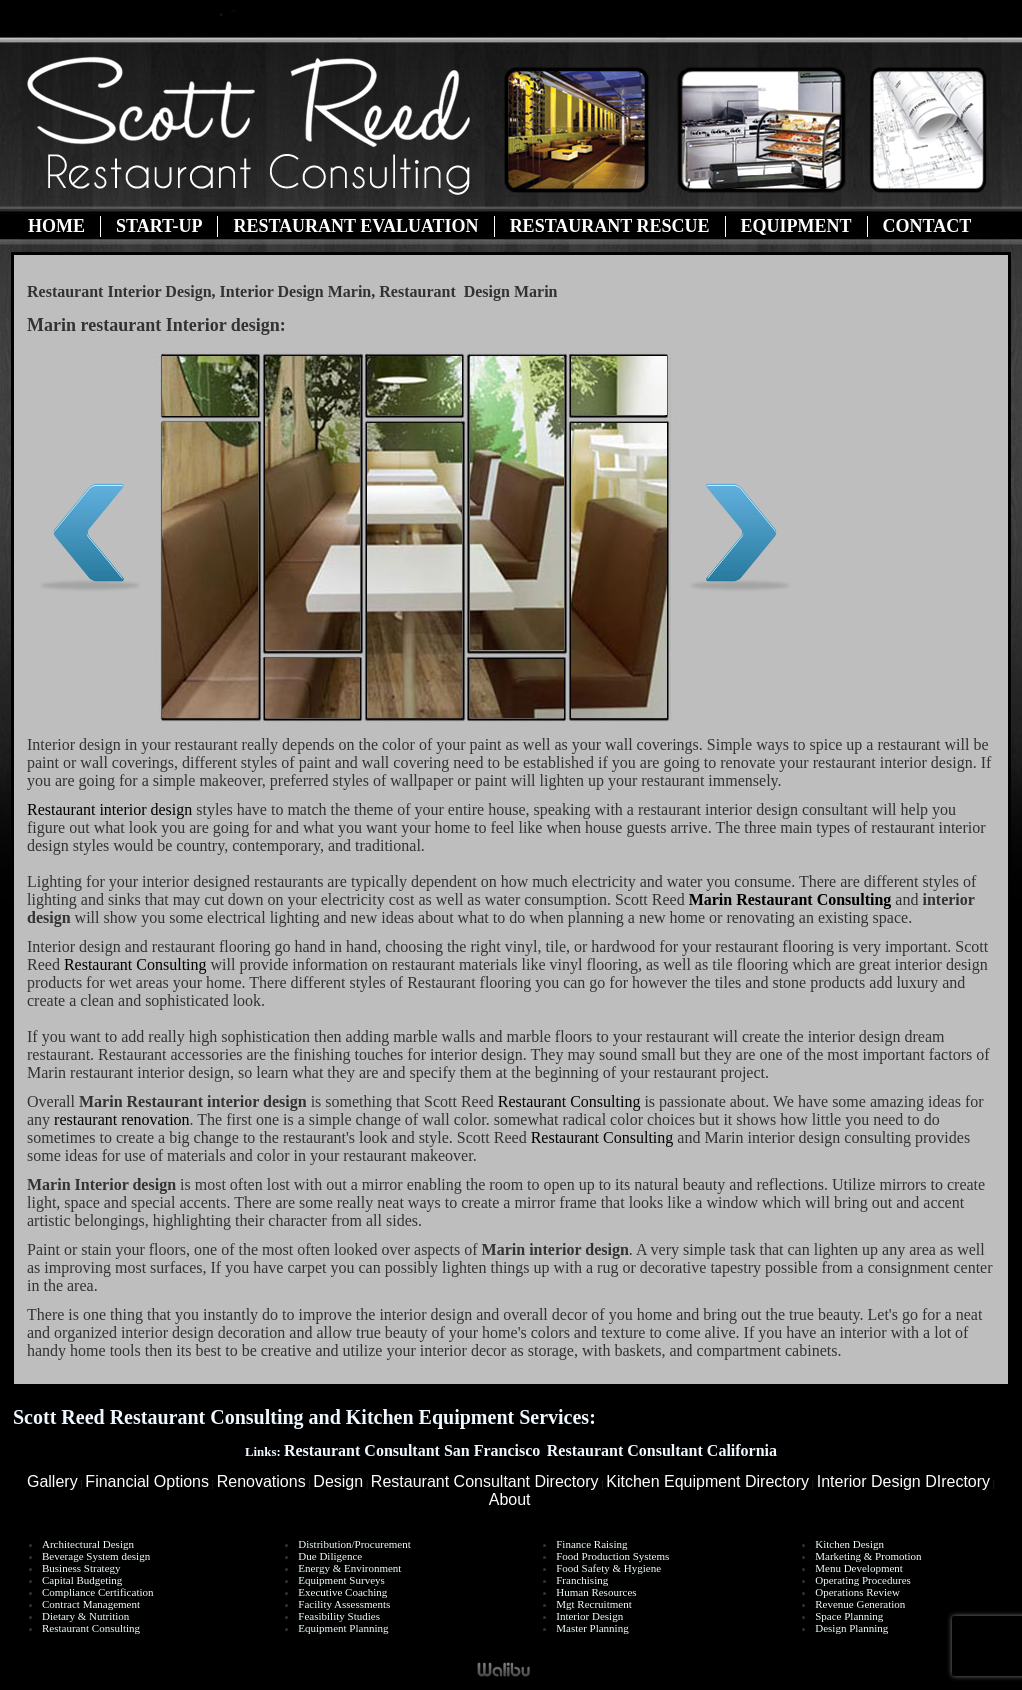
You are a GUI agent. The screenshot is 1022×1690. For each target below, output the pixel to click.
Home (56, 226)
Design (338, 1481)
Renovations (261, 1481)
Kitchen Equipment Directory (707, 1481)
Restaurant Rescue (610, 226)
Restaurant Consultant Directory (485, 1481)
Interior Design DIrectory (903, 1481)
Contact (927, 226)
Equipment (796, 226)
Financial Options (147, 1481)
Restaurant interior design (109, 809)
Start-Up (159, 226)
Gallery (52, 1481)
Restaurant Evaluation (355, 226)
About (510, 1499)
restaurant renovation (122, 1119)
